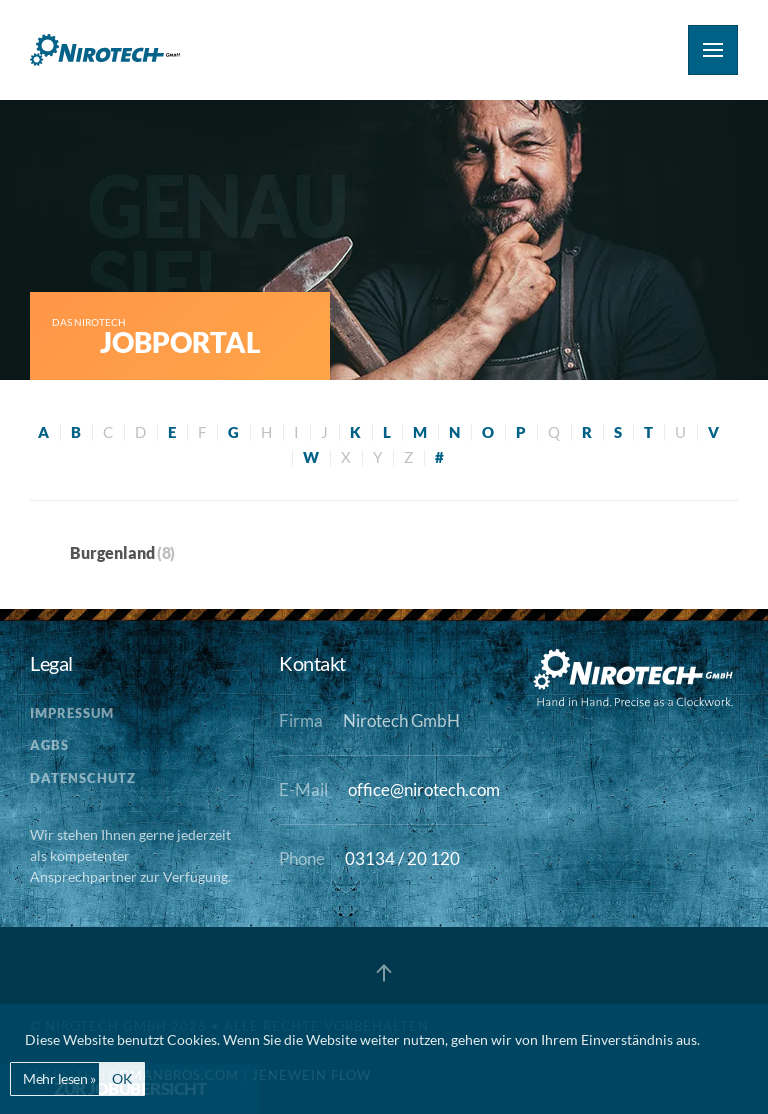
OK (122, 1078)
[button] (713, 50)
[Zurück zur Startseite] (105, 50)
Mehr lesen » (59, 1078)
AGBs (49, 745)
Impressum (72, 713)
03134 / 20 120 (402, 859)
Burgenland (112, 552)
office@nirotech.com (424, 790)
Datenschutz (83, 778)
